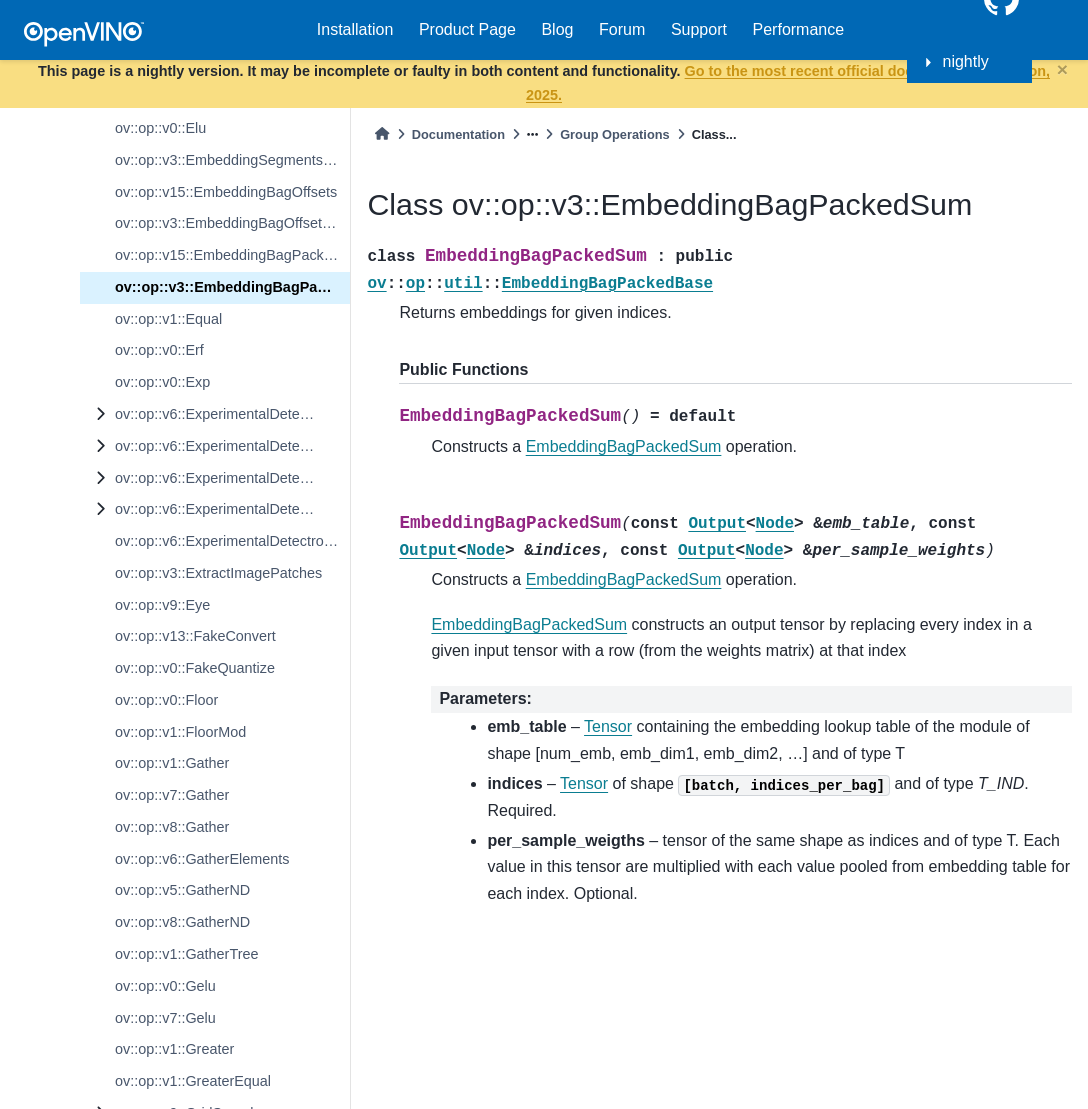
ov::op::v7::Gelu (165, 1018)
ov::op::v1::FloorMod (180, 732)
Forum (622, 29)
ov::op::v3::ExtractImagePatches (218, 573)
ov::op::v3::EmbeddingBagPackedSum (232, 287)
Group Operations (615, 134)
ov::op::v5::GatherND (182, 890)
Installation (355, 29)
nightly (966, 61)
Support (699, 29)
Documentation (458, 134)
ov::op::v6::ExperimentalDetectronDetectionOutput (232, 414)
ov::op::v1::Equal (168, 319)
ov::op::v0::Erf (159, 350)
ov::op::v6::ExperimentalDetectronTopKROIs (232, 541)
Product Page (467, 29)
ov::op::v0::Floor (166, 700)
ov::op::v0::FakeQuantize (195, 668)
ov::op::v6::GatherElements (202, 859)
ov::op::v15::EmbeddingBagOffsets (226, 192)
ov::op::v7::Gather (172, 795)
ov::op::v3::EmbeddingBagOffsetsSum (232, 223)
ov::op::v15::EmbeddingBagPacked (227, 255)
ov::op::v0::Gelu (165, 986)
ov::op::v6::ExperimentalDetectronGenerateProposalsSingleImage (232, 446)
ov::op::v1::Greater (174, 1049)
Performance (799, 29)
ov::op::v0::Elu (160, 128)
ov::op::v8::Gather (172, 827)
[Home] (382, 134)
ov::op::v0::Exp (162, 382)
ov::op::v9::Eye (162, 605)
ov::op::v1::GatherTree (186, 954)
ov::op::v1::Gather (172, 763)
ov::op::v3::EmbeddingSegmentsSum (232, 160)
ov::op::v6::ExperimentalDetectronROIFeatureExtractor (232, 509)
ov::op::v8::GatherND (182, 922)
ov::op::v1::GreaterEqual (193, 1081)
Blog (557, 29)
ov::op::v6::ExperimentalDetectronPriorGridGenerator (232, 478)
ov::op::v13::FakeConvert (195, 636)
